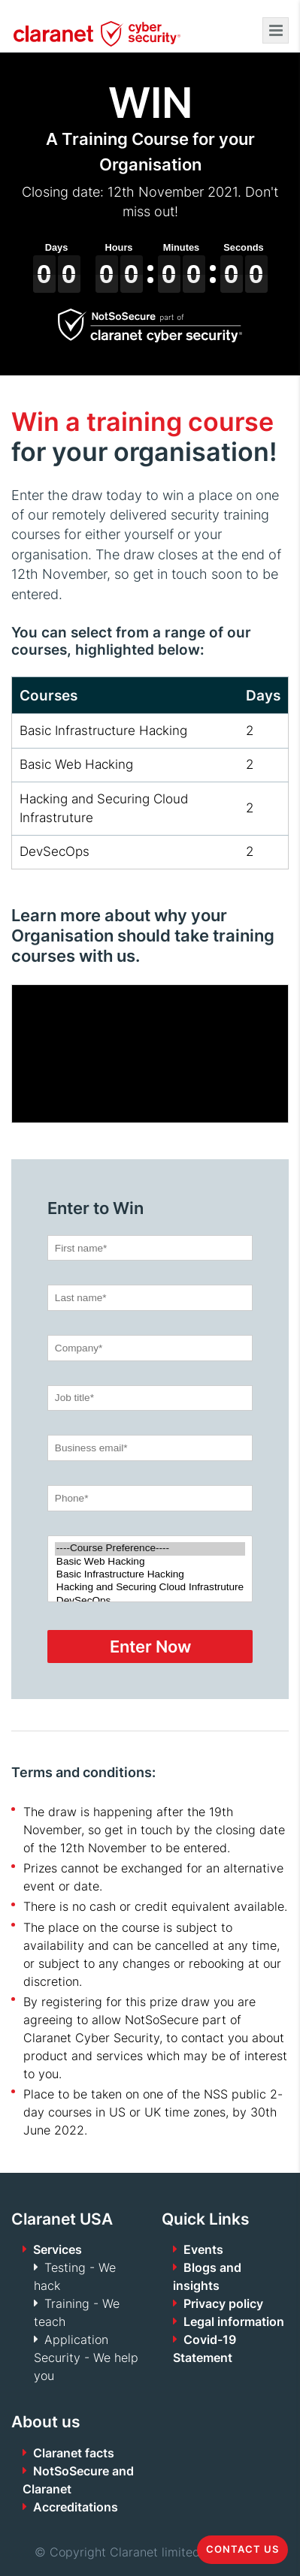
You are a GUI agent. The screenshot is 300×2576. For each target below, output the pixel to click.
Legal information (233, 2321)
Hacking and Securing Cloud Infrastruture (150, 1587)
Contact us (242, 2549)
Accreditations (75, 2506)
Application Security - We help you (86, 2357)
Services (57, 2249)
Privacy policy (223, 2303)
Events (203, 2249)
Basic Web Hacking (150, 1562)
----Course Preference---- (150, 1548)
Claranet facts (73, 2452)
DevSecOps (150, 1601)
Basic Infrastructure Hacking (150, 1574)
